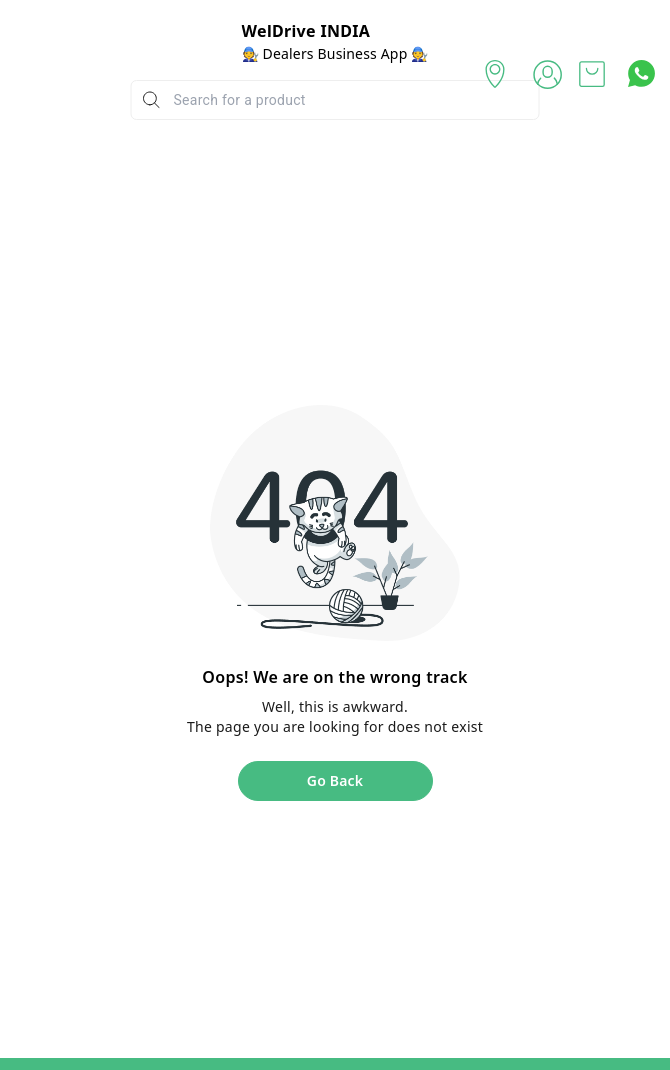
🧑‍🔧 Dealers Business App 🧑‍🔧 (335, 53)
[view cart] (592, 74)
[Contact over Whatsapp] (641, 73)
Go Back (335, 780)
